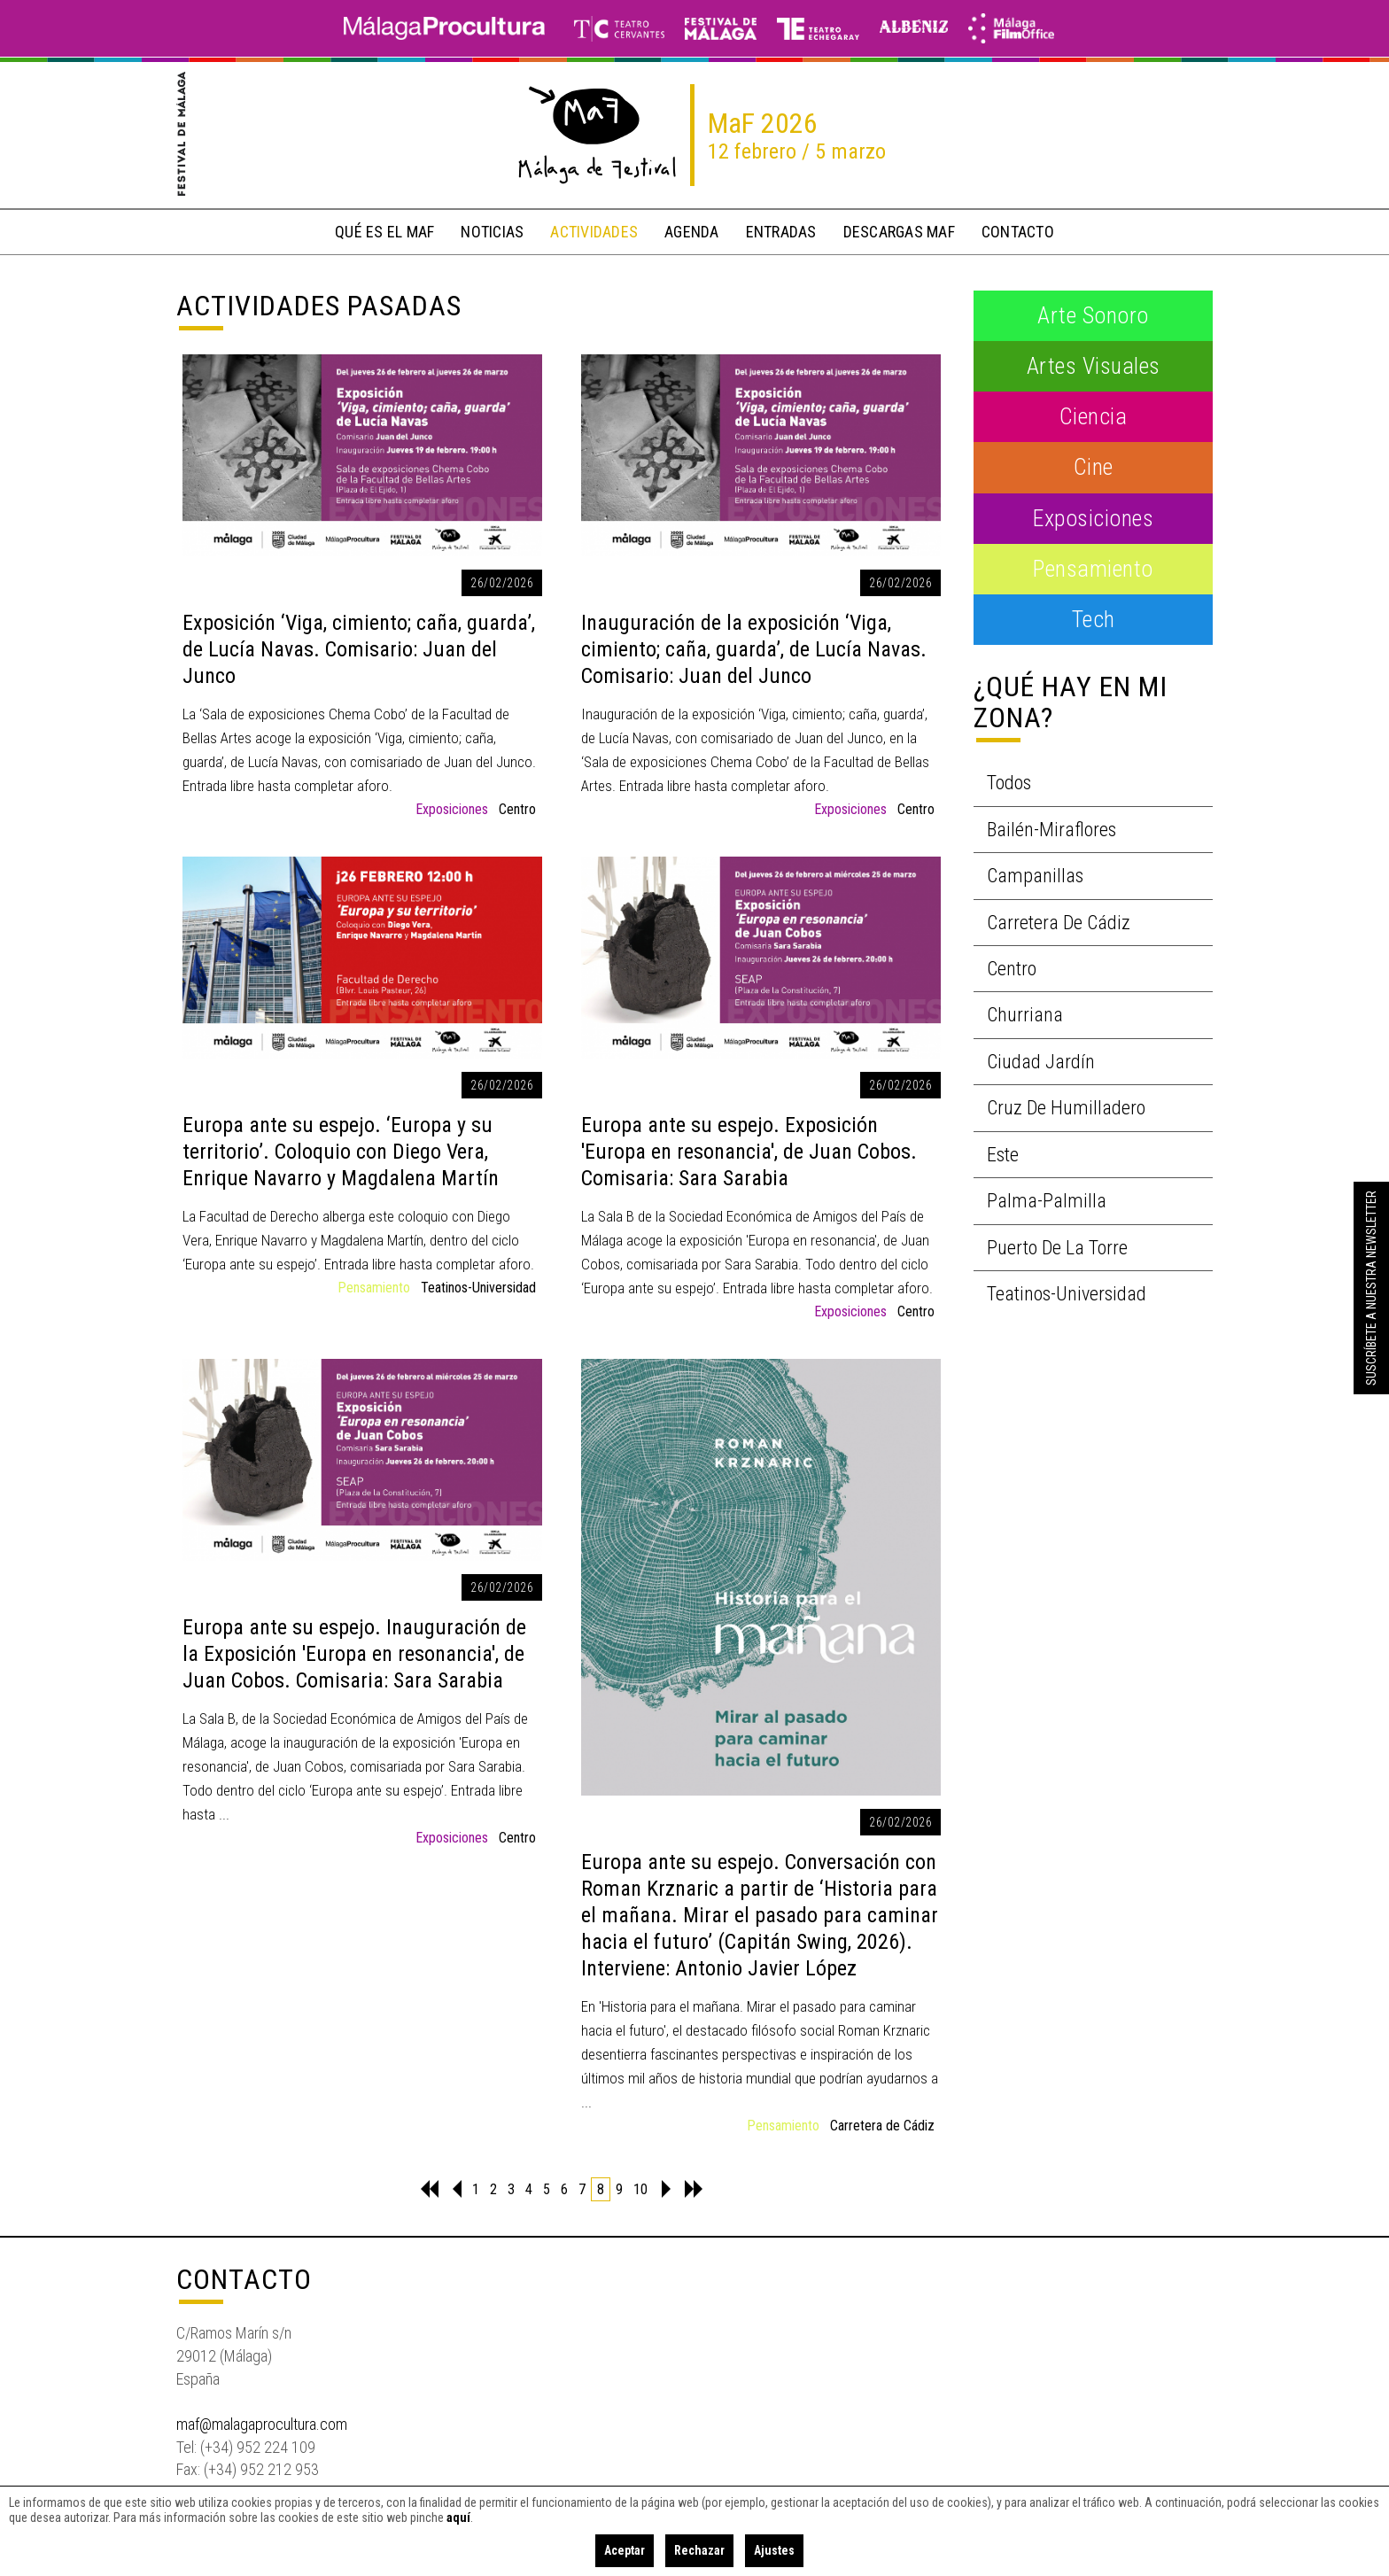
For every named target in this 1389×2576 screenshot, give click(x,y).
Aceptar (624, 2550)
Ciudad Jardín (1041, 1062)
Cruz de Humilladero (1066, 1108)
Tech (1093, 619)
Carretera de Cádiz (882, 2125)
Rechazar (699, 2550)
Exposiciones (451, 809)
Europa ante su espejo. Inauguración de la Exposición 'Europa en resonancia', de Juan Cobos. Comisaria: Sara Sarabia (354, 1654)
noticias (492, 231)
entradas (781, 231)
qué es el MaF (384, 231)
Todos (1009, 783)
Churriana (1025, 1015)
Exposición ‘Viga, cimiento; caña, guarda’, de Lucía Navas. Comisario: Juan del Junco (358, 649)
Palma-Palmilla (1046, 1201)
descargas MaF (899, 231)
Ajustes (774, 2550)
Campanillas (1035, 876)
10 (640, 2189)
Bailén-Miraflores (1051, 830)
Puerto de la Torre (1057, 1248)
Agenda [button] (691, 231)
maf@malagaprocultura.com (261, 2424)
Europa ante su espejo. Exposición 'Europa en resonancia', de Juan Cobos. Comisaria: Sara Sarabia (749, 1152)
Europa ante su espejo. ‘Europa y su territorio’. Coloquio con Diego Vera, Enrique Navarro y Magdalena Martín (340, 1152)
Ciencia (1093, 416)
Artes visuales (1093, 366)
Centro (517, 809)
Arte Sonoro (1093, 315)
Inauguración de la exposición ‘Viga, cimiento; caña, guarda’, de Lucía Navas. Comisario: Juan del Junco (754, 649)
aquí (458, 2517)
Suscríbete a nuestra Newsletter (1371, 1288)
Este (1003, 1155)
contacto (1018, 231)
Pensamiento (374, 1287)
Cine (1094, 467)
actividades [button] (594, 231)
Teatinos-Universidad (478, 1287)
